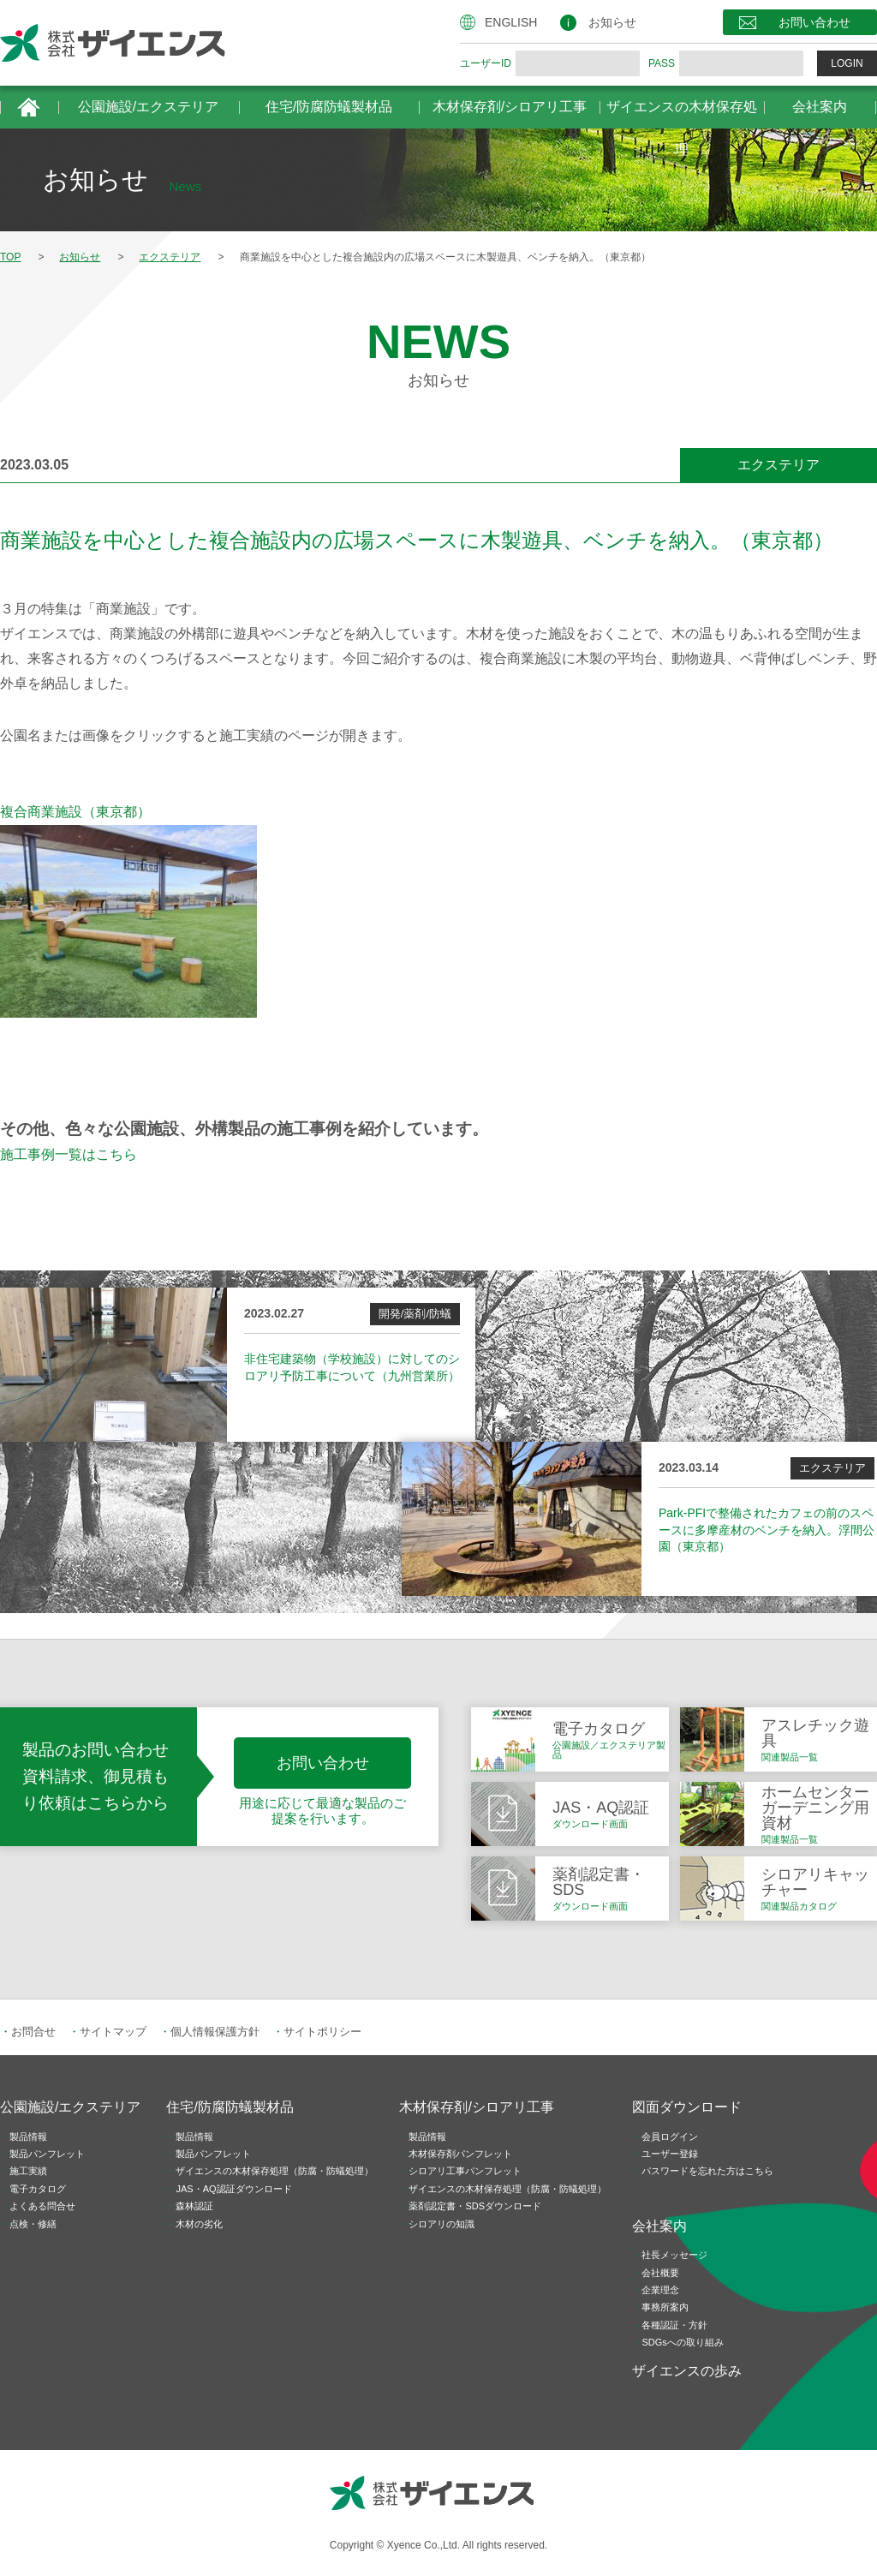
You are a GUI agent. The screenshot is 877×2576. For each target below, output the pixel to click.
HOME (29, 107)
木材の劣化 (199, 2224)
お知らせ (612, 22)
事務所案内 (665, 2307)
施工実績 (28, 2171)
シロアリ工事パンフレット (465, 2171)
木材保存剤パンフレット (460, 2154)
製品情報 (28, 2136)
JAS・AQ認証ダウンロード (233, 2189)
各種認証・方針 (674, 2325)
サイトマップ (113, 2031)
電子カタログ (37, 2189)
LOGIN (846, 63)
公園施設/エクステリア (148, 106)
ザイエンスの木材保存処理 (681, 114)
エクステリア (778, 464)
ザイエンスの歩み (687, 2371)
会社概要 (660, 2273)
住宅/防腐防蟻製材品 (328, 106)
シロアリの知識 (441, 2224)
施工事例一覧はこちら (68, 1154)
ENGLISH (511, 22)
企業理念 (660, 2290)
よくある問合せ (42, 2206)
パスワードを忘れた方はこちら (707, 2171)
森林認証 (194, 2206)
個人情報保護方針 (215, 2031)
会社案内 (819, 106)
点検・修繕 (33, 2224)
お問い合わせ (814, 22)
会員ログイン (669, 2136)
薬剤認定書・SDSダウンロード (475, 2206)
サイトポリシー (322, 2031)
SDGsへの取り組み (682, 2342)
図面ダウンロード (687, 2107)
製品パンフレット (47, 2154)
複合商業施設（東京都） (75, 811)
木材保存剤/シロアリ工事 (510, 106)
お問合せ (33, 2031)
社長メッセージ (674, 2255)
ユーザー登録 (669, 2154)
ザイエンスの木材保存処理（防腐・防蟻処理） (274, 2171)
